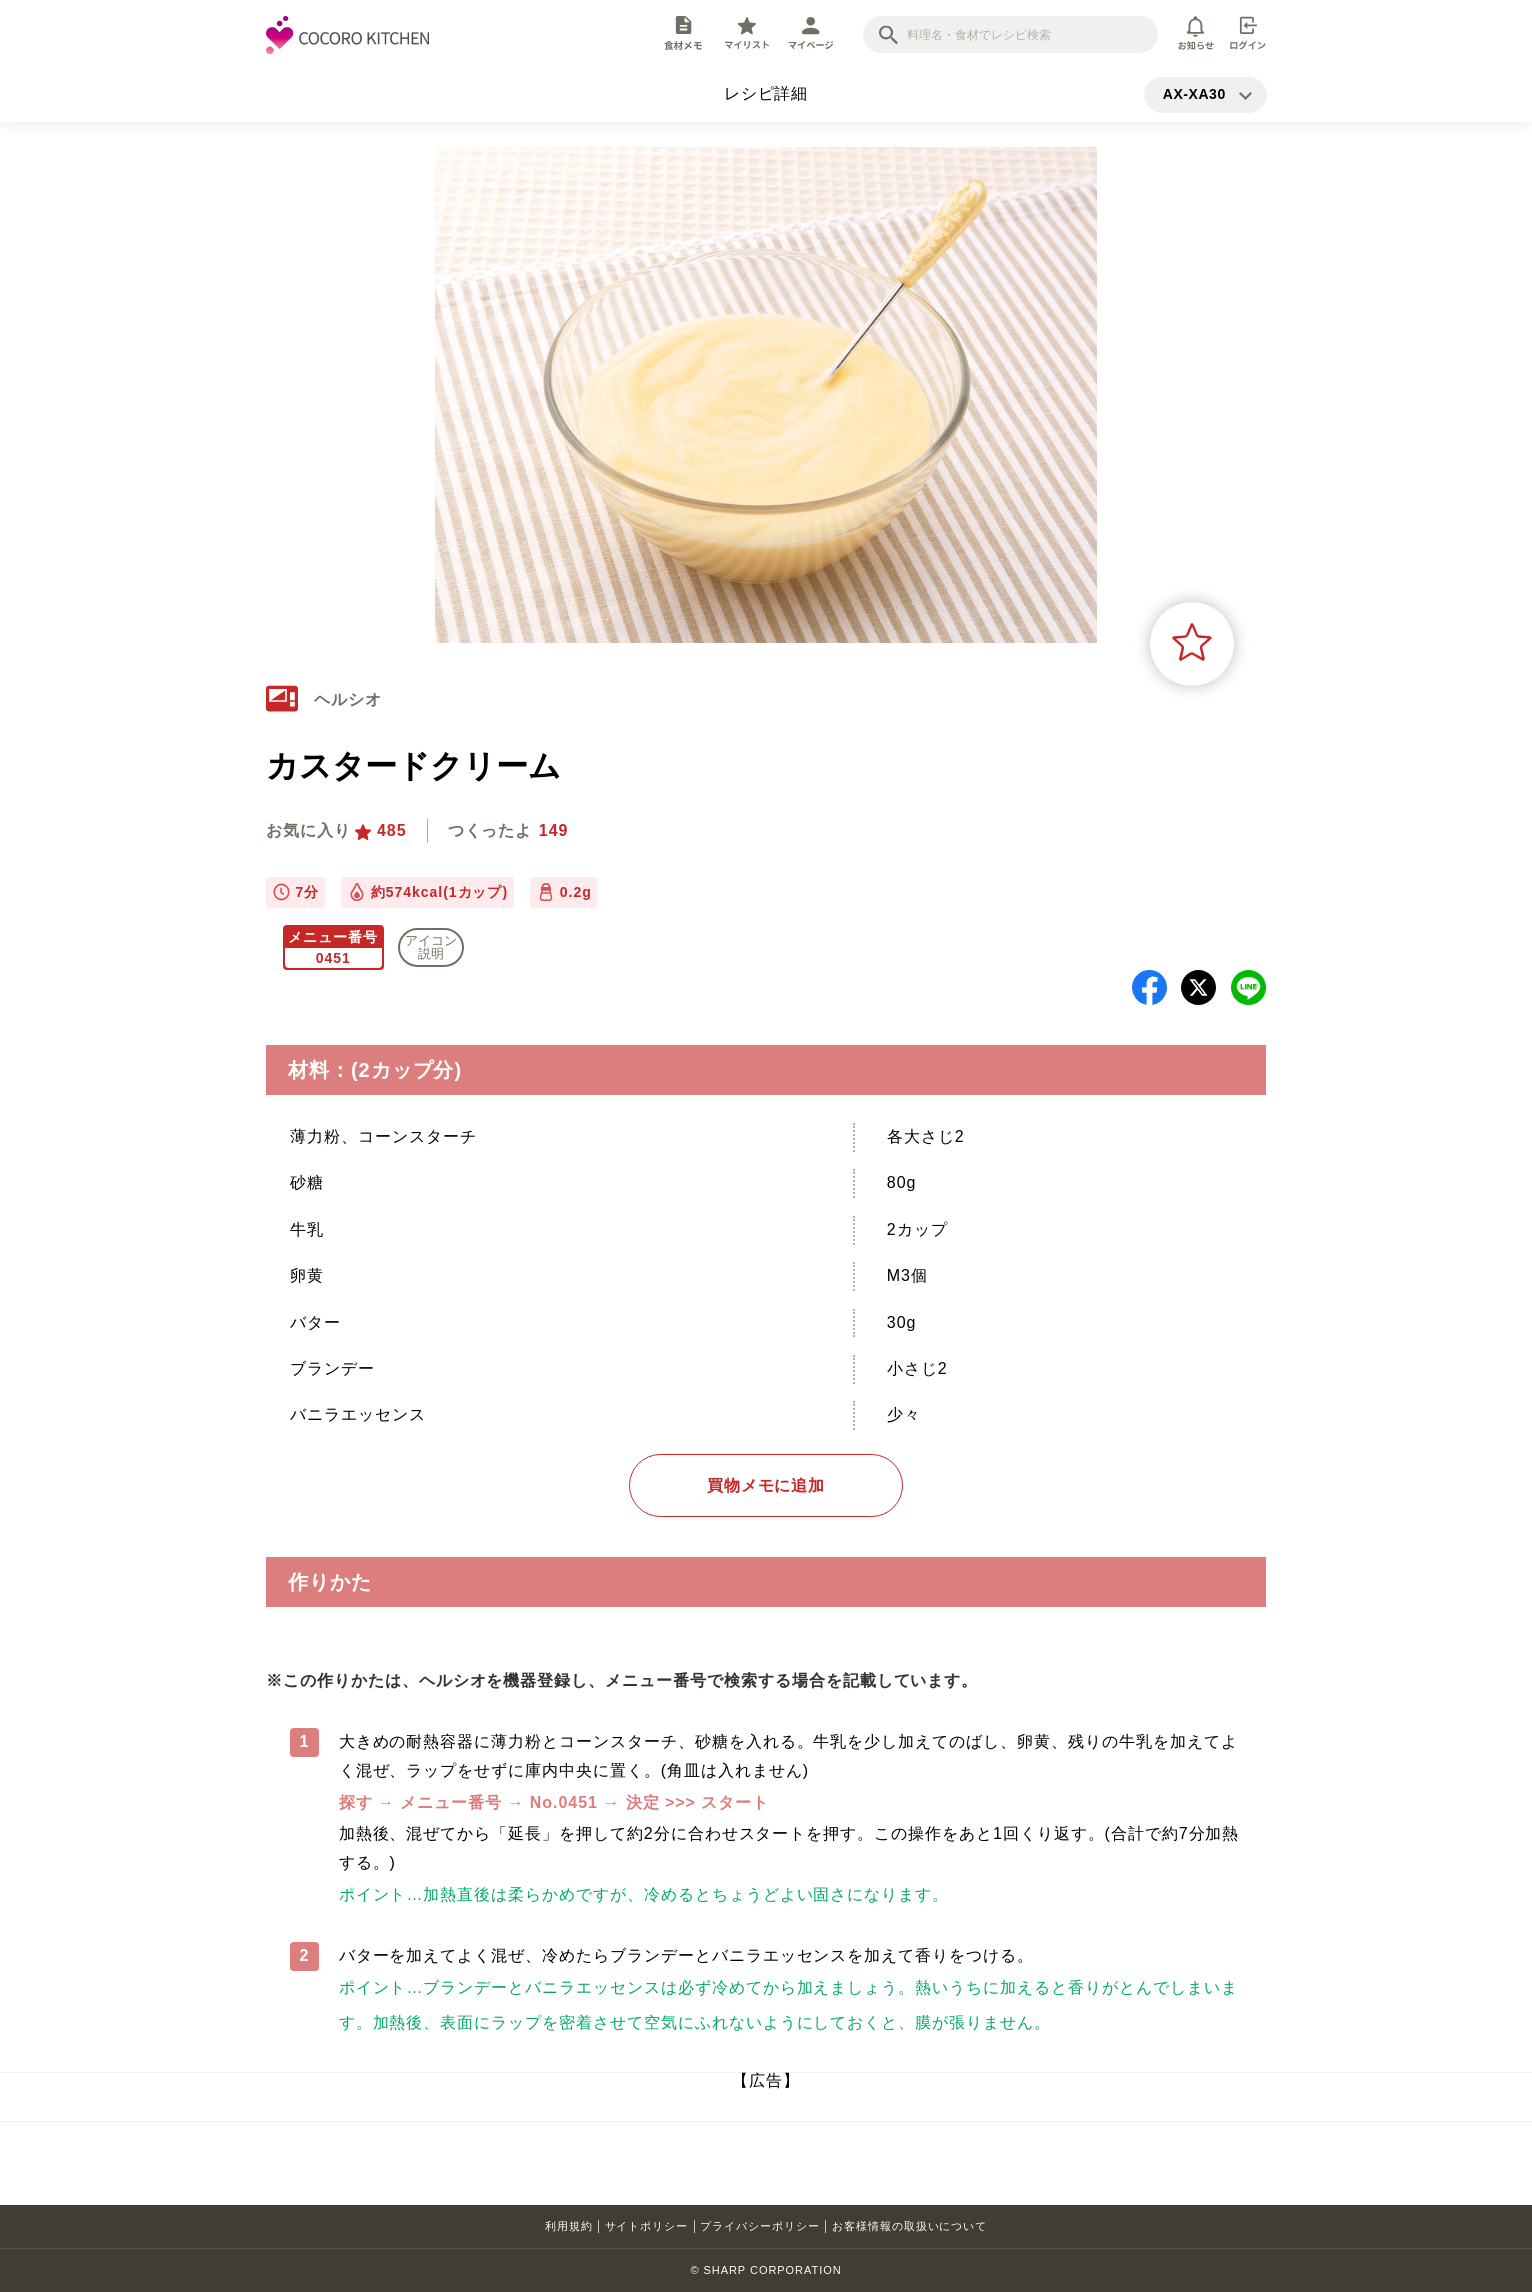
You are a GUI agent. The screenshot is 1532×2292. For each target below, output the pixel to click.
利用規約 (569, 2226)
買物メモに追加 (766, 1485)
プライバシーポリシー (760, 2226)
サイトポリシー (647, 2226)
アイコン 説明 (431, 947)
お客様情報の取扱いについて (909, 2226)
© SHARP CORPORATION (765, 2270)
